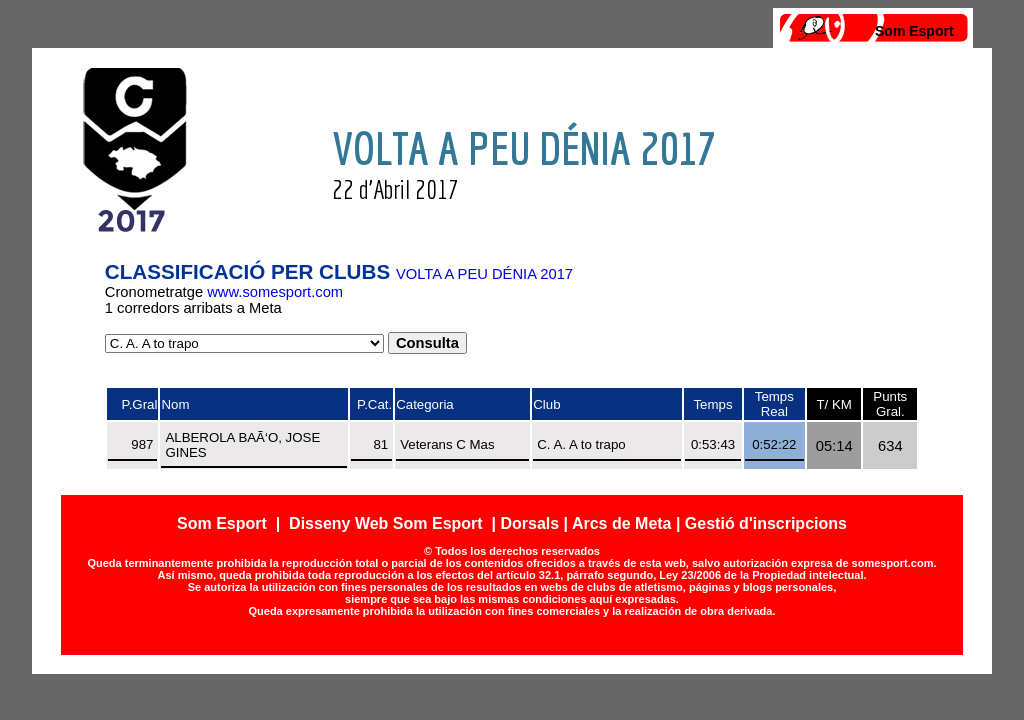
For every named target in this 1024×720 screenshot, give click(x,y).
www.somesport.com (275, 292)
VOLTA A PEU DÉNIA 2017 (484, 274)
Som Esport (914, 31)
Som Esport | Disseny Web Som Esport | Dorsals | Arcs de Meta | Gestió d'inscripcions (512, 523)
